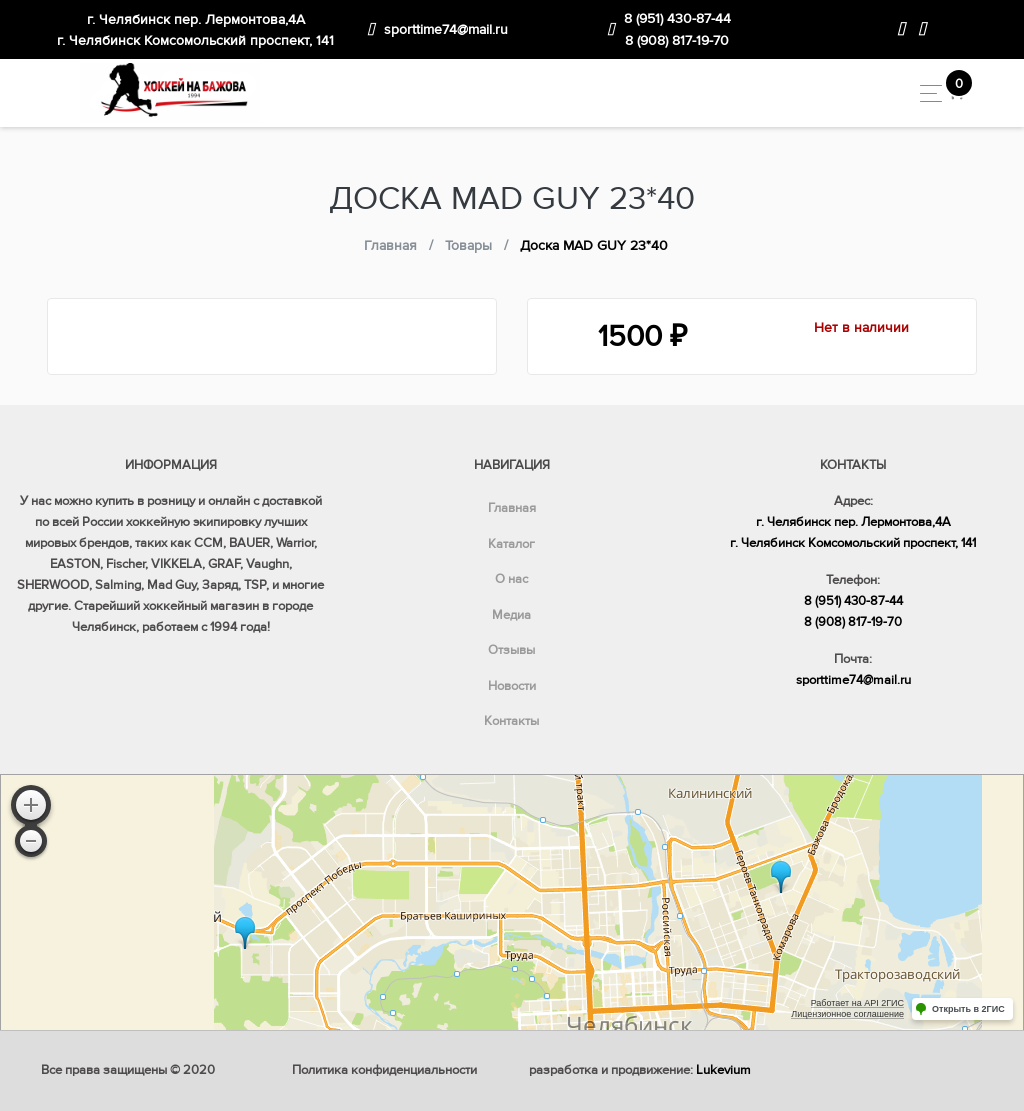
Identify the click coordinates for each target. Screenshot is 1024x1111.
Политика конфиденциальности (384, 1070)
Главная (512, 508)
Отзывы (511, 650)
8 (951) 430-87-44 (677, 18)
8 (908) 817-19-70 (677, 40)
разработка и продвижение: (640, 1070)
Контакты (511, 721)
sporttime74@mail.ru (446, 29)
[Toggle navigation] (925, 93)
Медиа (511, 615)
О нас (511, 579)
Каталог (511, 544)
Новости (512, 686)
